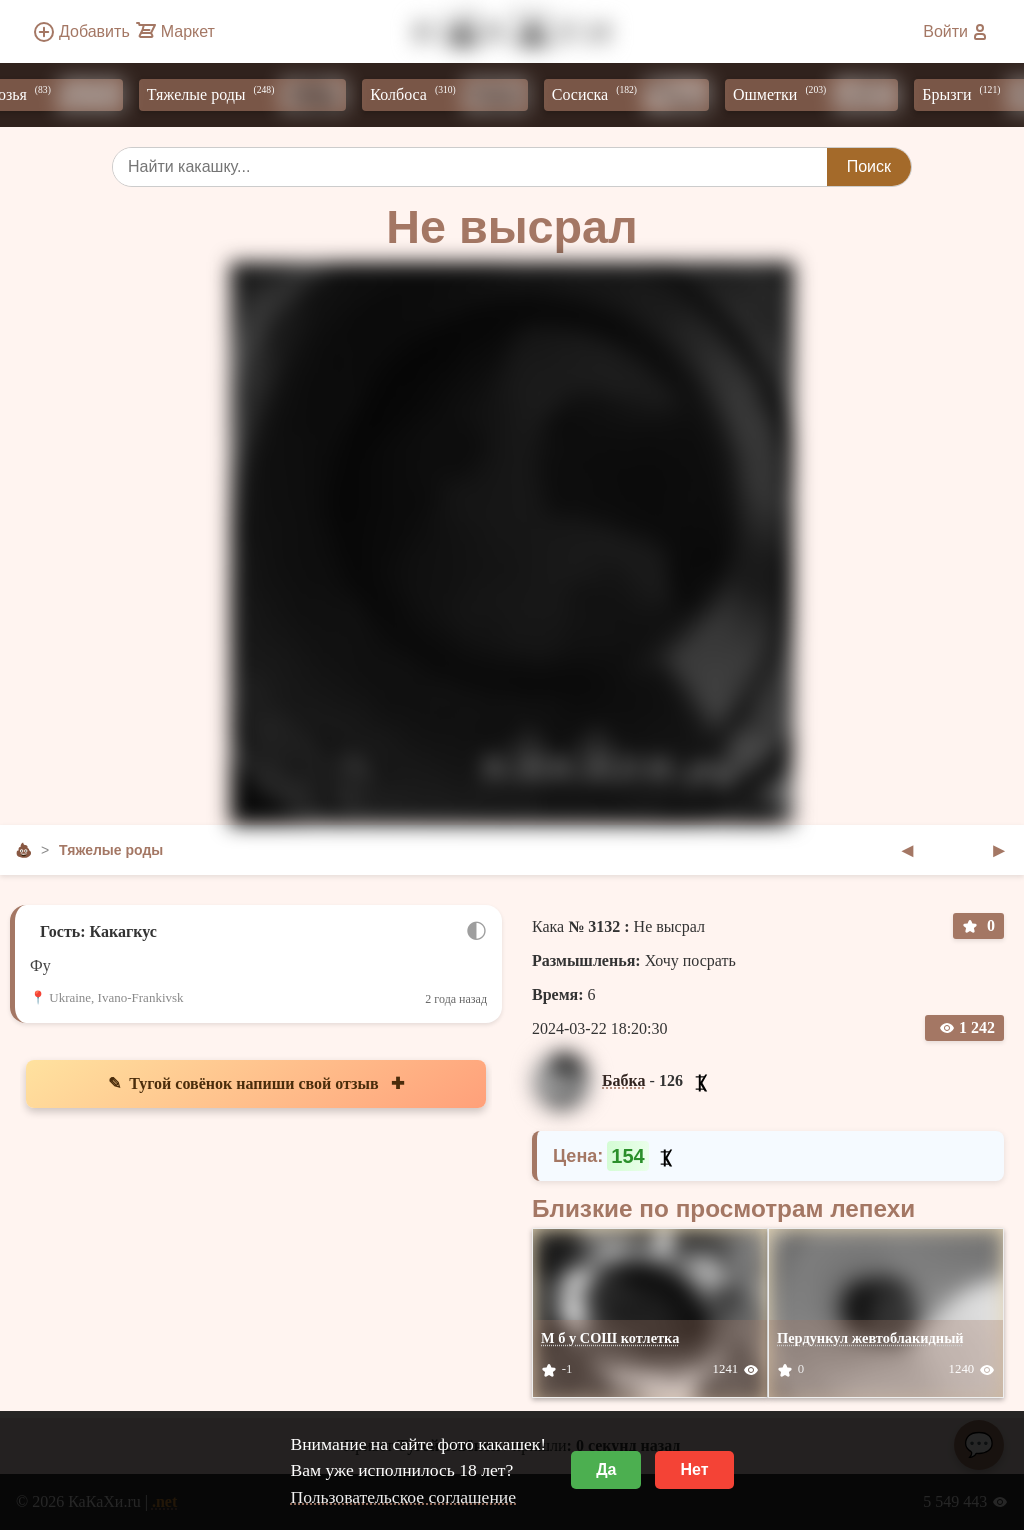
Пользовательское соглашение (403, 1497)
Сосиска (636, 95)
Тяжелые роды (253, 95)
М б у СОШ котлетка (610, 1338)
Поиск (869, 166)
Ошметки (821, 95)
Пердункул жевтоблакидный (870, 1338)
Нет (694, 1469)
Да (606, 1469)
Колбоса (454, 95)
